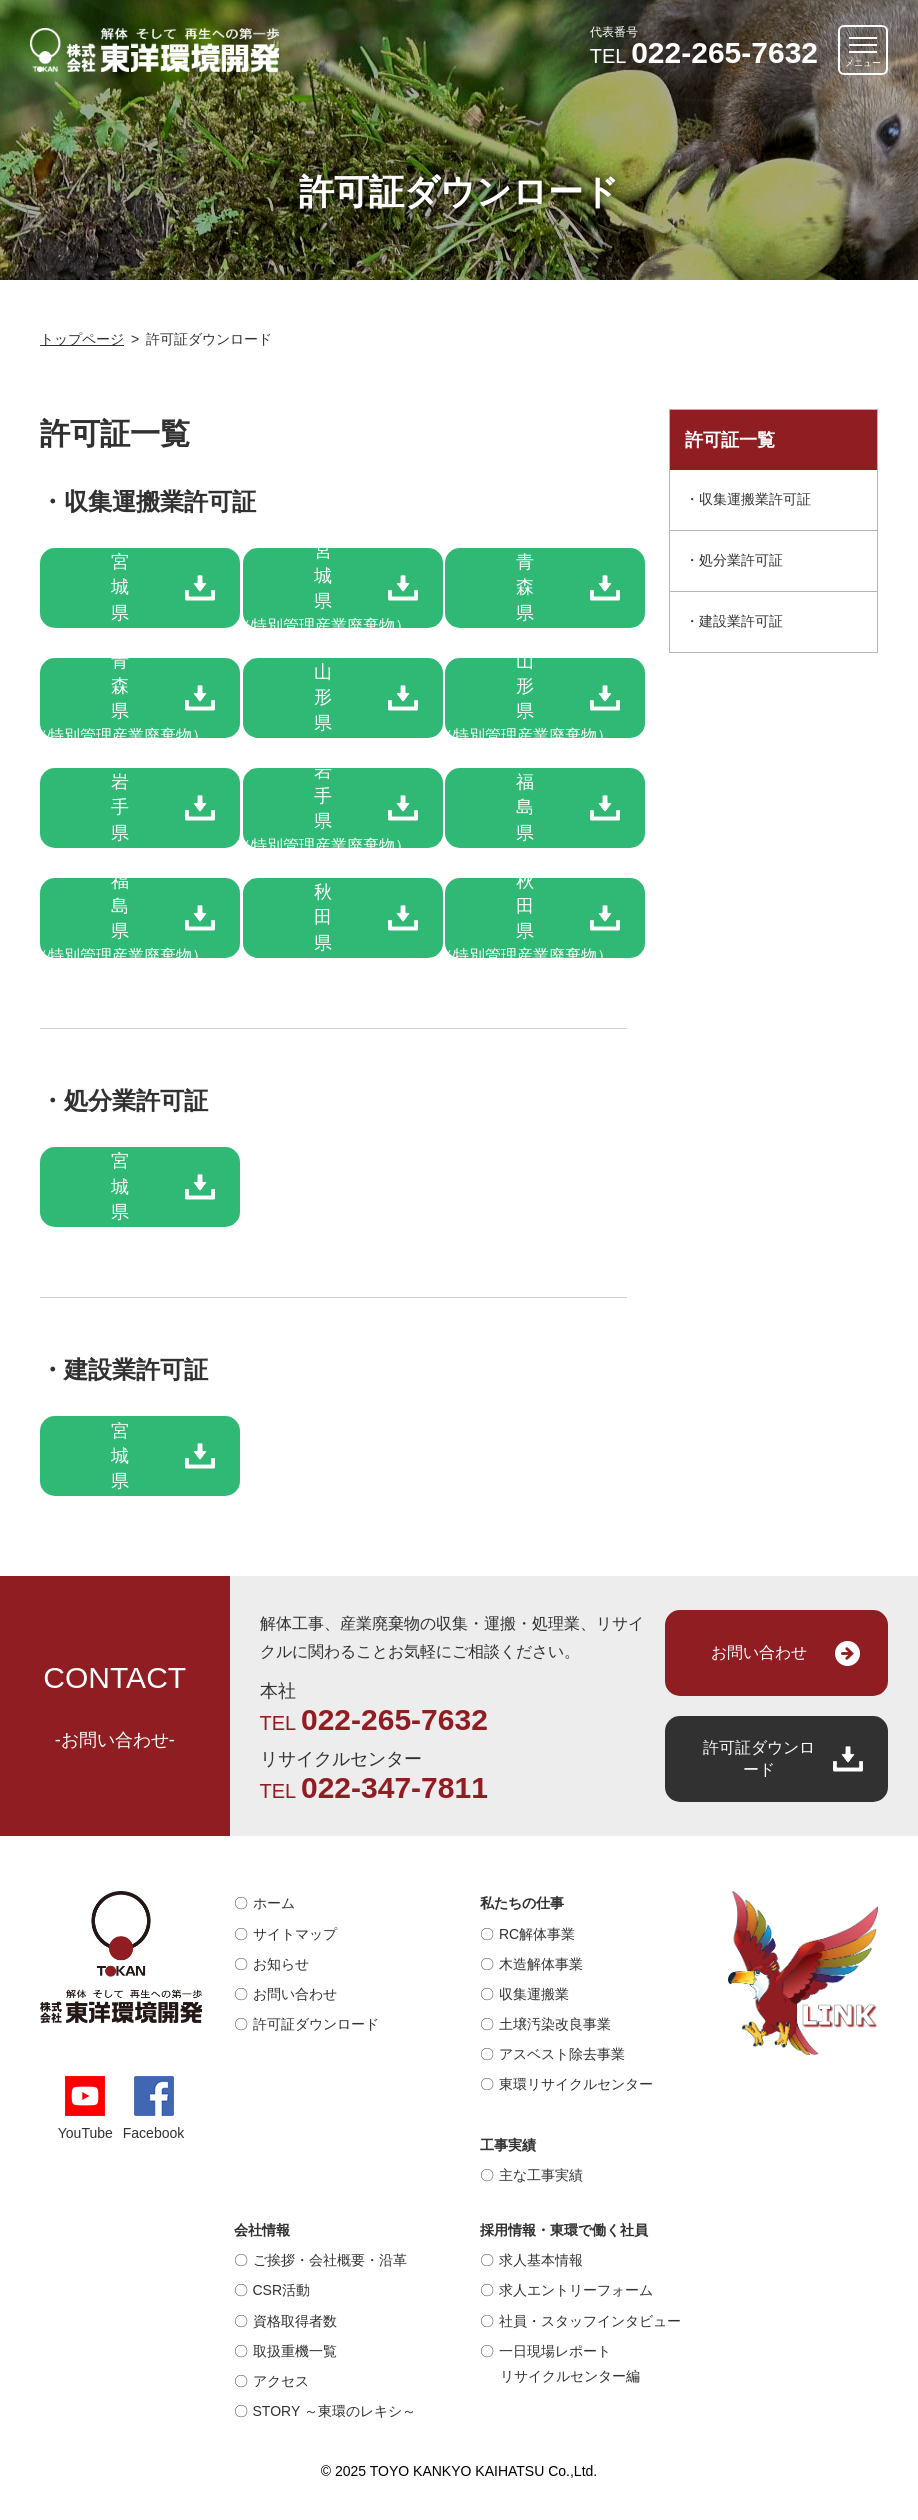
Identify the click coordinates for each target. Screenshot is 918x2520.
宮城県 (120, 587)
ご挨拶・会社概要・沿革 (330, 2260)
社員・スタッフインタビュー (590, 2321)
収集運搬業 (534, 1994)
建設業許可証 (741, 621)
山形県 (323, 697)
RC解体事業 (537, 1934)
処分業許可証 (741, 560)
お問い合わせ (759, 1652)
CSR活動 (282, 2290)
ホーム (274, 1903)
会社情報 (262, 2230)
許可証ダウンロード (759, 1758)
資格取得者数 (295, 2321)
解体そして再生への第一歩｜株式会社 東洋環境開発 (155, 50)
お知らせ (281, 1964)
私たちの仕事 (522, 1903)
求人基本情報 (541, 2260)
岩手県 (120, 807)
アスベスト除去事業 (562, 2054)
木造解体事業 (541, 1964)
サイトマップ (295, 1934)
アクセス (281, 2381)
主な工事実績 (541, 2175)
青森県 (525, 587)
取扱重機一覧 (295, 2351)
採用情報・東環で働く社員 (564, 2230)
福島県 (525, 807)
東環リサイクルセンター (576, 2084)
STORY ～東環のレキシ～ (334, 2411)
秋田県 (323, 917)
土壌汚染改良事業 (555, 2024)
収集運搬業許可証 (755, 499)
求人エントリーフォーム (576, 2290)
